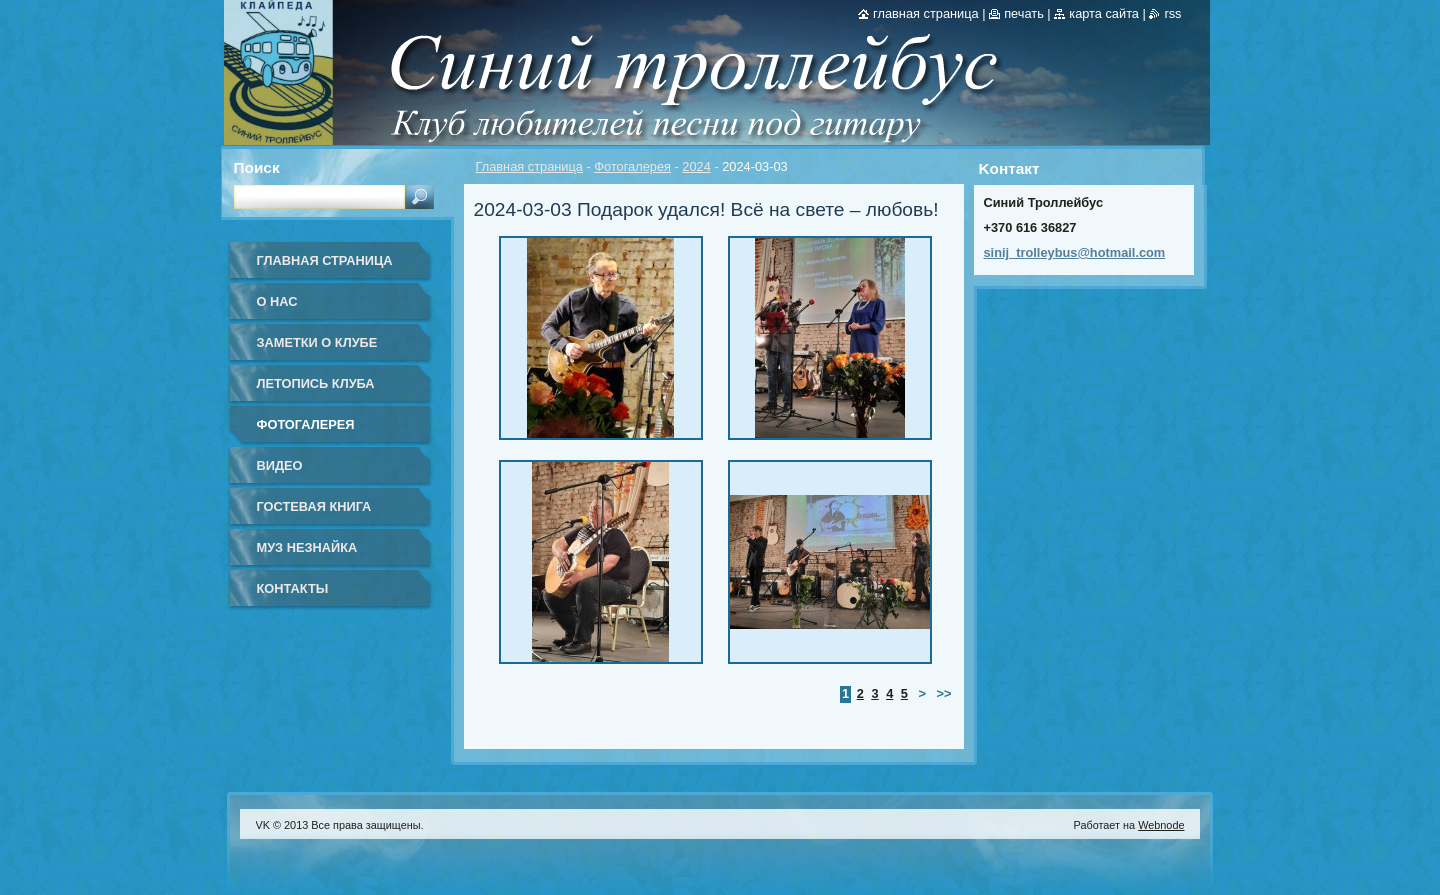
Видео (280, 465)
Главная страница (529, 166)
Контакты (293, 588)
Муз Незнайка (307, 547)
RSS (1172, 13)
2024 (696, 166)
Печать (1024, 13)
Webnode (1161, 825)
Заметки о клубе (317, 342)
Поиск (257, 167)
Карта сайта (1104, 13)
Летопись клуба (316, 383)
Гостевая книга (314, 506)
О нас (277, 301)
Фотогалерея (632, 166)
